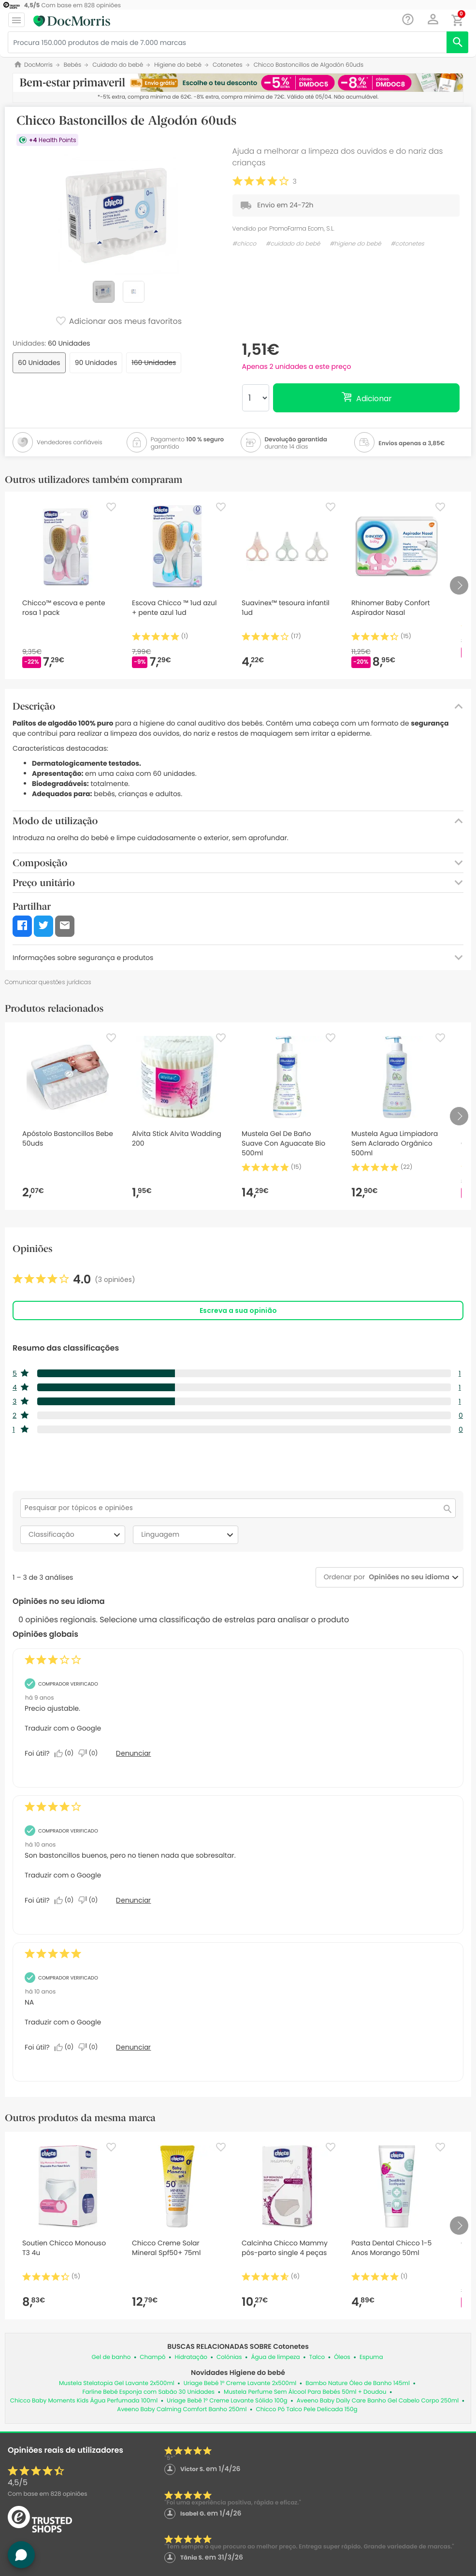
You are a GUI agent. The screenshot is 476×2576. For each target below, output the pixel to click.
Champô (152, 2357)
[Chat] (408, 19)
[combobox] (407, 1577)
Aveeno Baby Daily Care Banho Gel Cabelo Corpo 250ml (378, 2401)
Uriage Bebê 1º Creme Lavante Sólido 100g (227, 2401)
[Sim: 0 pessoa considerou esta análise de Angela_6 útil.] (66, 1900)
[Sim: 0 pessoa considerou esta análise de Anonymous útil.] (66, 1753)
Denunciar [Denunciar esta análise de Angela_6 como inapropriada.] (133, 1900)
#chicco (244, 244)
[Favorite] (111, 507)
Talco (317, 2357)
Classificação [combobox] (76, 1535)
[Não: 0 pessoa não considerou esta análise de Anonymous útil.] (90, 1753)
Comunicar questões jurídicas (48, 982)
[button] (433, 19)
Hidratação (190, 2357)
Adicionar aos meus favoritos (118, 322)
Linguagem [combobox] (188, 1535)
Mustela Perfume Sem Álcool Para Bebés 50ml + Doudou (305, 2392)
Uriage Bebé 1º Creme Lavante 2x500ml (240, 2383)
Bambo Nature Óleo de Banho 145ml (357, 2383)
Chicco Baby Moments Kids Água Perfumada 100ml (84, 2401)
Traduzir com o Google (63, 1728)
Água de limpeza (275, 2357)
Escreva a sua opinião (238, 1310)
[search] (457, 42)
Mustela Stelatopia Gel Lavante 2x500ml (116, 2383)
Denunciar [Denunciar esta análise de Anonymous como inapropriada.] (133, 1753)
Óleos (342, 2357)
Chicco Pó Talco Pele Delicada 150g (306, 2409)
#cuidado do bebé (293, 244)
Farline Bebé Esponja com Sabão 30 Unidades (148, 2392)
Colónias (229, 2357)
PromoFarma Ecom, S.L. (301, 228)
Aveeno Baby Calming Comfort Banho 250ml (181, 2409)
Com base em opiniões (47, 2494)
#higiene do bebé (355, 244)
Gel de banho (110, 2357)
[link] (74, 1279)
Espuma (371, 2357)
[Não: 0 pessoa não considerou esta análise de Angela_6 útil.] (90, 1900)
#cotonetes (407, 244)
